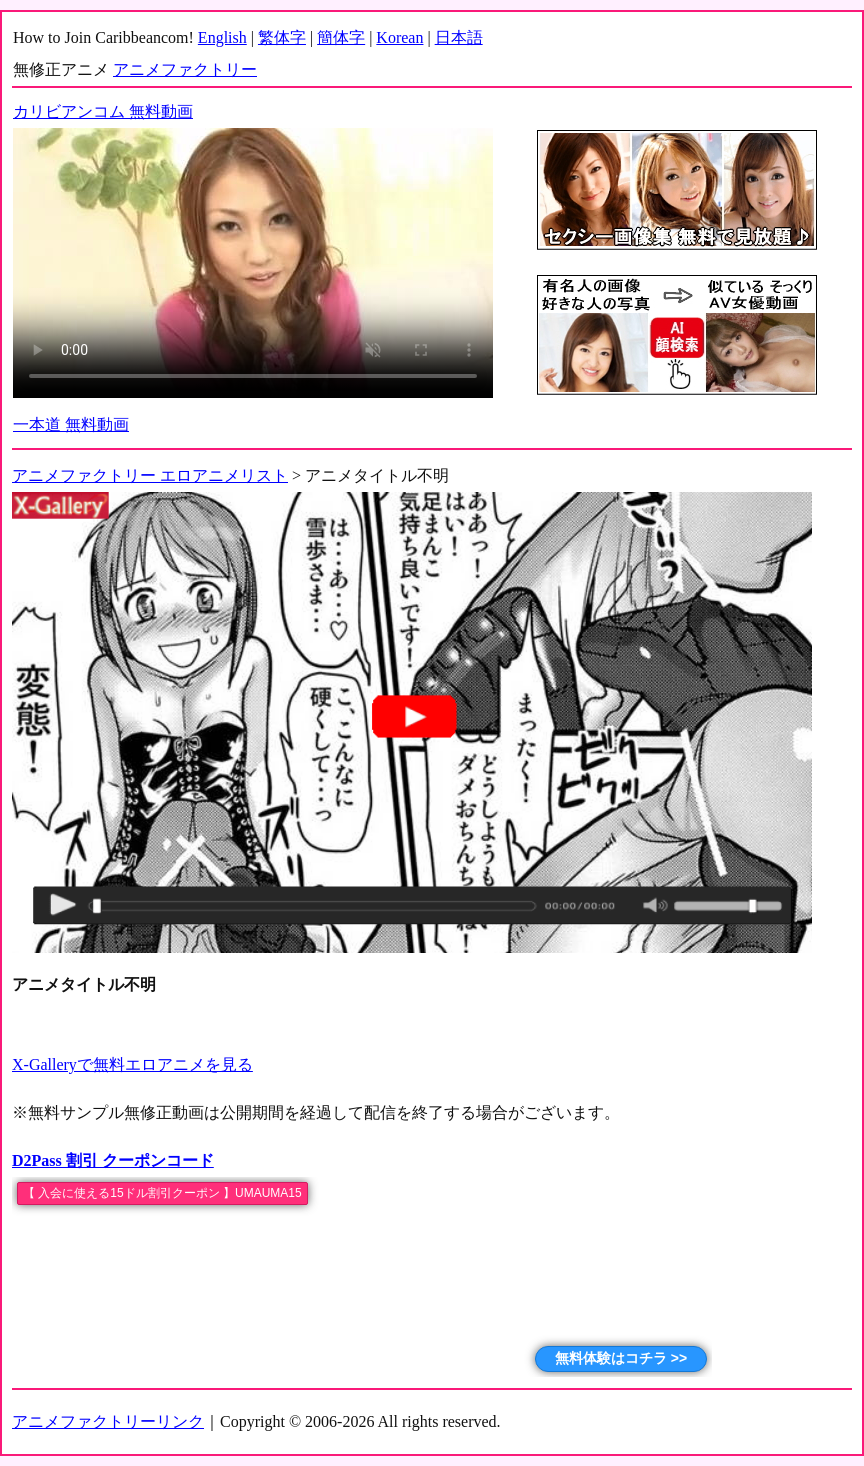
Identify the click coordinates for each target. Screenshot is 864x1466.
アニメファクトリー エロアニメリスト (150, 475)
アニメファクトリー (185, 69)
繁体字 (282, 37)
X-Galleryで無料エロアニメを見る (132, 1064)
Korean (399, 37)
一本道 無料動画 (71, 424)
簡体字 (341, 37)
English (222, 37)
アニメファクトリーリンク (108, 1421)
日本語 (459, 37)
